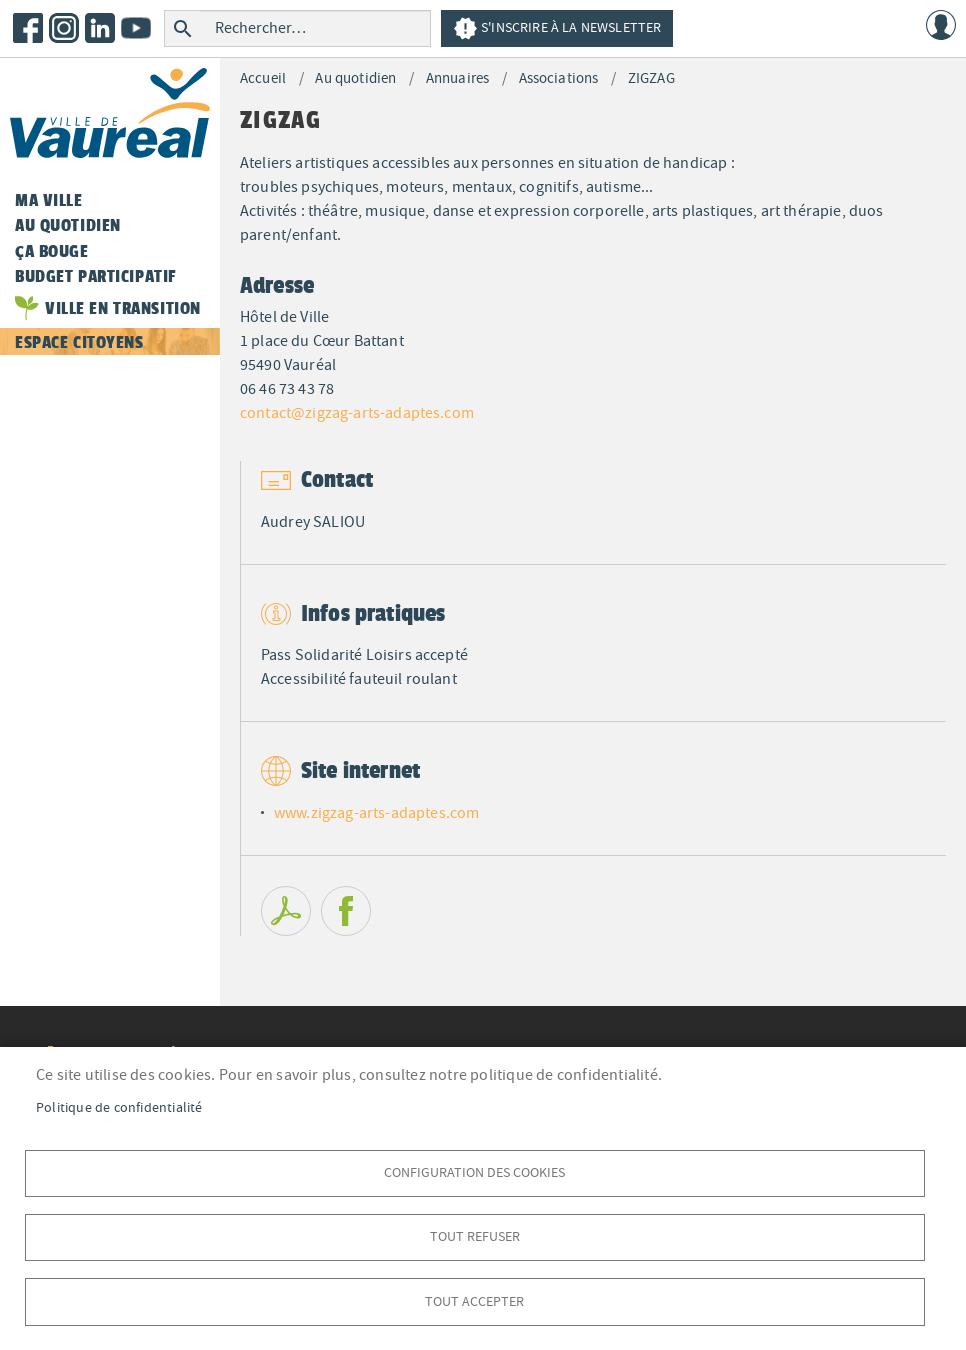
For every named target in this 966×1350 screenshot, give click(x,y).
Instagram (64, 28)
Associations (559, 78)
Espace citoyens (79, 342)
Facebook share (346, 911)
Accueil (263, 78)
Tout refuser (475, 1235)
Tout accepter (474, 1300)
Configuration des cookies (474, 1170)
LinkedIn (100, 28)
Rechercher (182, 28)
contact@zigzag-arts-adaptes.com (357, 413)
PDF (286, 911)
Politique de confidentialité (119, 1105)
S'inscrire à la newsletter (557, 28)
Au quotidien (355, 78)
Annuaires (457, 78)
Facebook (28, 28)
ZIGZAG (651, 78)
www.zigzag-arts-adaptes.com (376, 813)
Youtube (136, 28)
